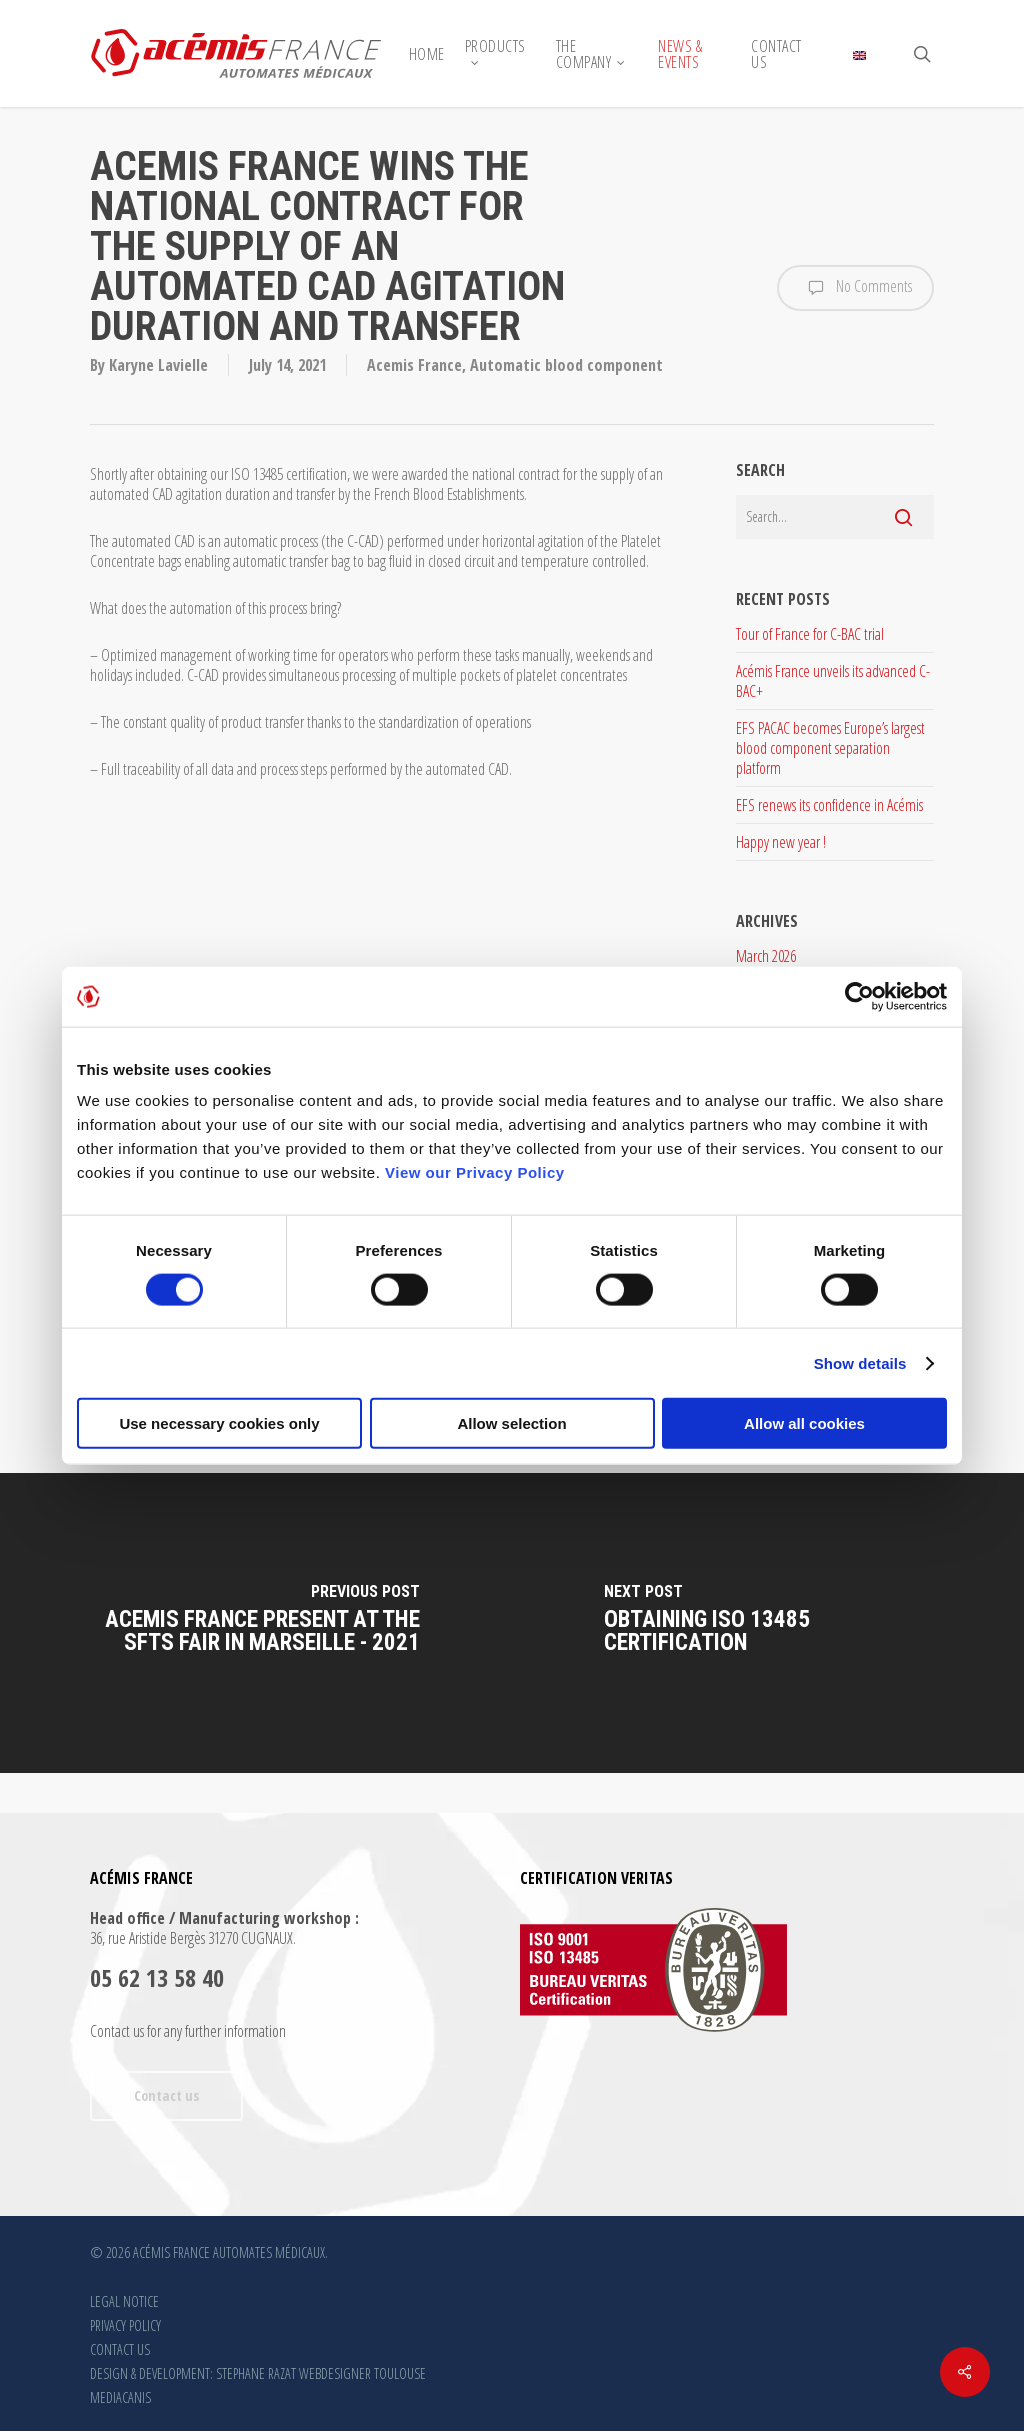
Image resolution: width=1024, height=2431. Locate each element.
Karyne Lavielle (158, 365)
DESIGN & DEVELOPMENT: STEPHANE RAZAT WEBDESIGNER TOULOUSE (258, 2373)
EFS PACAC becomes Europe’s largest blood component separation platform (830, 748)
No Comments (855, 288)
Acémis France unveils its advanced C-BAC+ (833, 681)
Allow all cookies (804, 1423)
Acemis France (414, 365)
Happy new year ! (781, 842)
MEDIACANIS (120, 2397)
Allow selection (511, 1423)
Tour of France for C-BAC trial (810, 634)
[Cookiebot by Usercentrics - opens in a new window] (859, 996)
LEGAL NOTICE (124, 2301)
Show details (860, 1362)
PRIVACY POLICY (125, 2325)
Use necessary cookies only (219, 1423)
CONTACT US (120, 2349)
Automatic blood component (566, 365)
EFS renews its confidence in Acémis (829, 805)
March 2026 (766, 956)
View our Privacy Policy (475, 1172)
